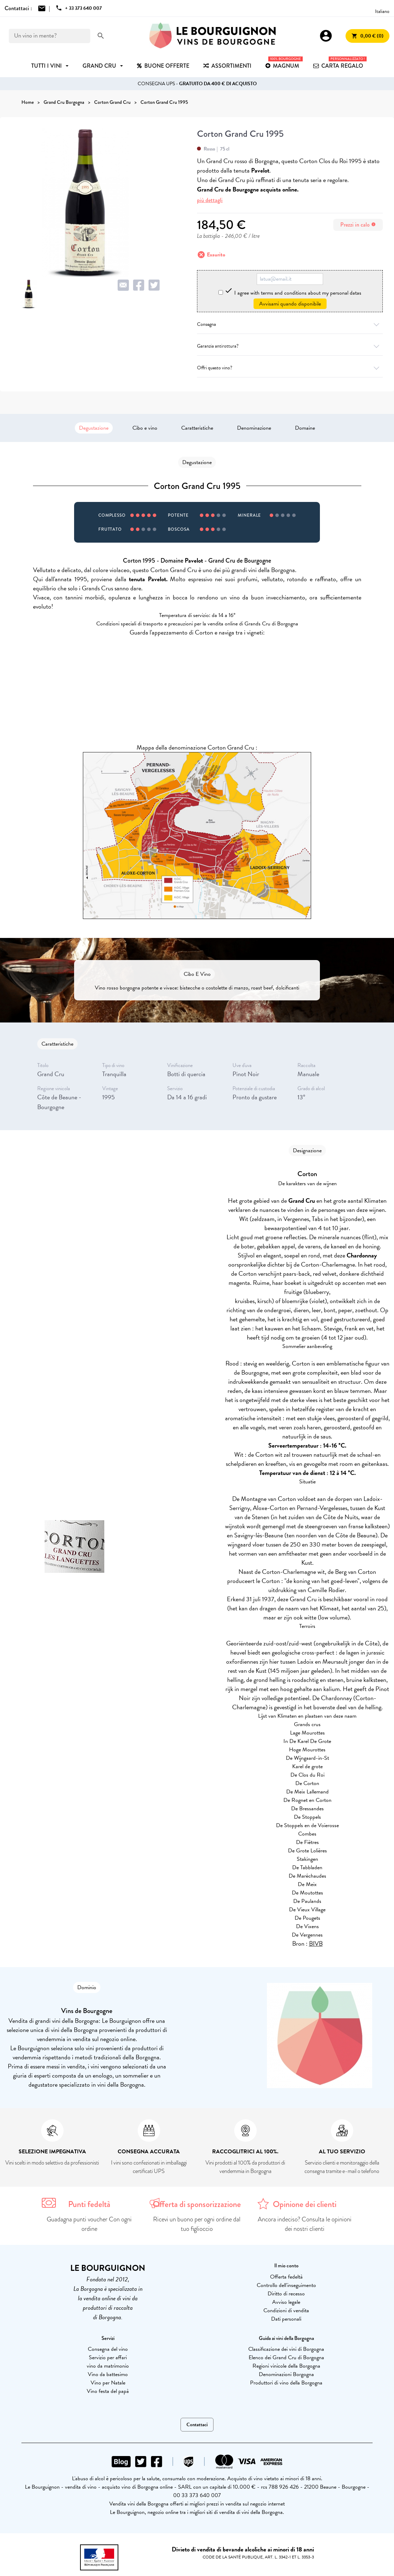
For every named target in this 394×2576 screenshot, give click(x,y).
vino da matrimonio (108, 2366)
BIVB (316, 1943)
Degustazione (94, 428)
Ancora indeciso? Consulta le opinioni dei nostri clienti (305, 2224)
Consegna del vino (108, 2349)
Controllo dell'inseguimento (286, 2285)
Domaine (305, 428)
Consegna (290, 324)
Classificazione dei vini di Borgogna (286, 2349)
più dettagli (210, 200)
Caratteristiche (197, 428)
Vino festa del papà (108, 2391)
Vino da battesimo (108, 2374)
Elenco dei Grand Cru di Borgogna (286, 2357)
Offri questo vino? (290, 367)
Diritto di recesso (286, 2293)
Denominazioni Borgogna (286, 2374)
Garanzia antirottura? (290, 346)
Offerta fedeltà (286, 2277)
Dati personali (286, 2319)
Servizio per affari (108, 2357)
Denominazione (254, 428)
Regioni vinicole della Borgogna (286, 2366)
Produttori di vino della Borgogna (286, 2383)
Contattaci (197, 2424)
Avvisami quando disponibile (290, 304)
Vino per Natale (108, 2383)
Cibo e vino (144, 428)
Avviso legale (286, 2302)
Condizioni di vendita (286, 2310)
